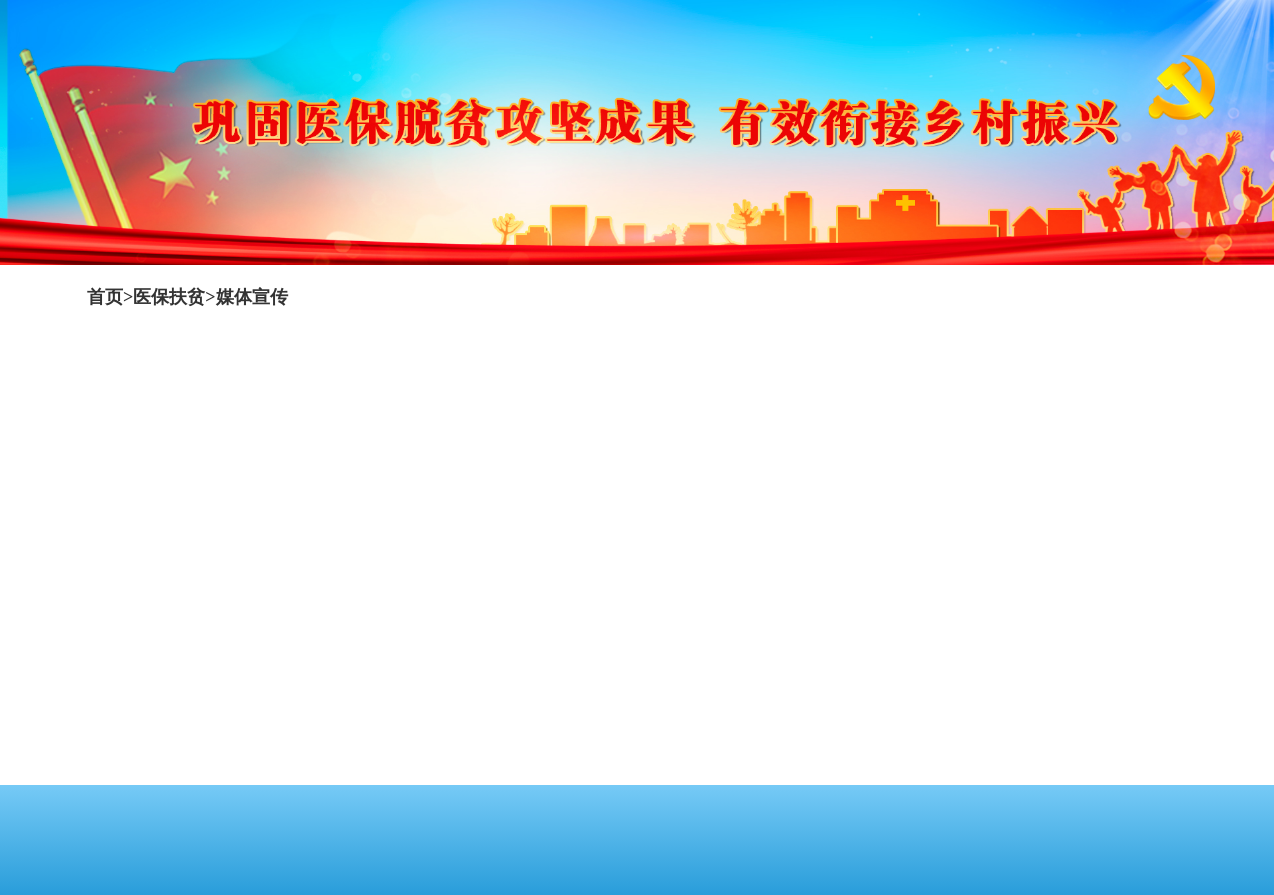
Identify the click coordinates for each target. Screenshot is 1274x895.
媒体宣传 (252, 297)
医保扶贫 (169, 297)
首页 (105, 297)
